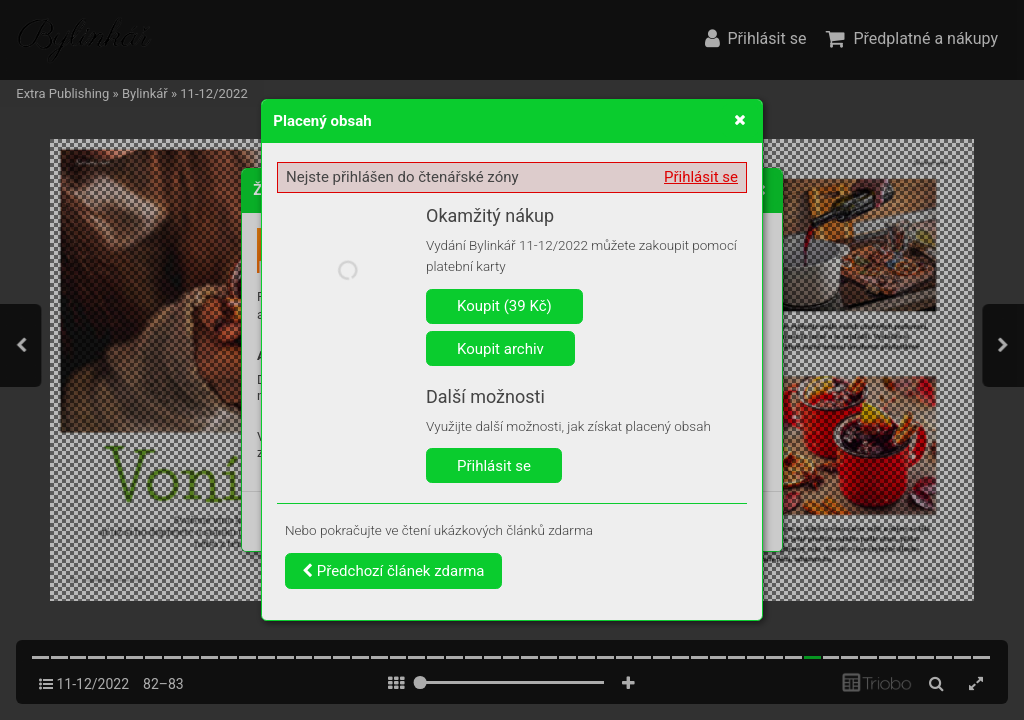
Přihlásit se (701, 177)
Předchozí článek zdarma (393, 571)
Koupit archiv (500, 349)
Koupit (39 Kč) (504, 306)
